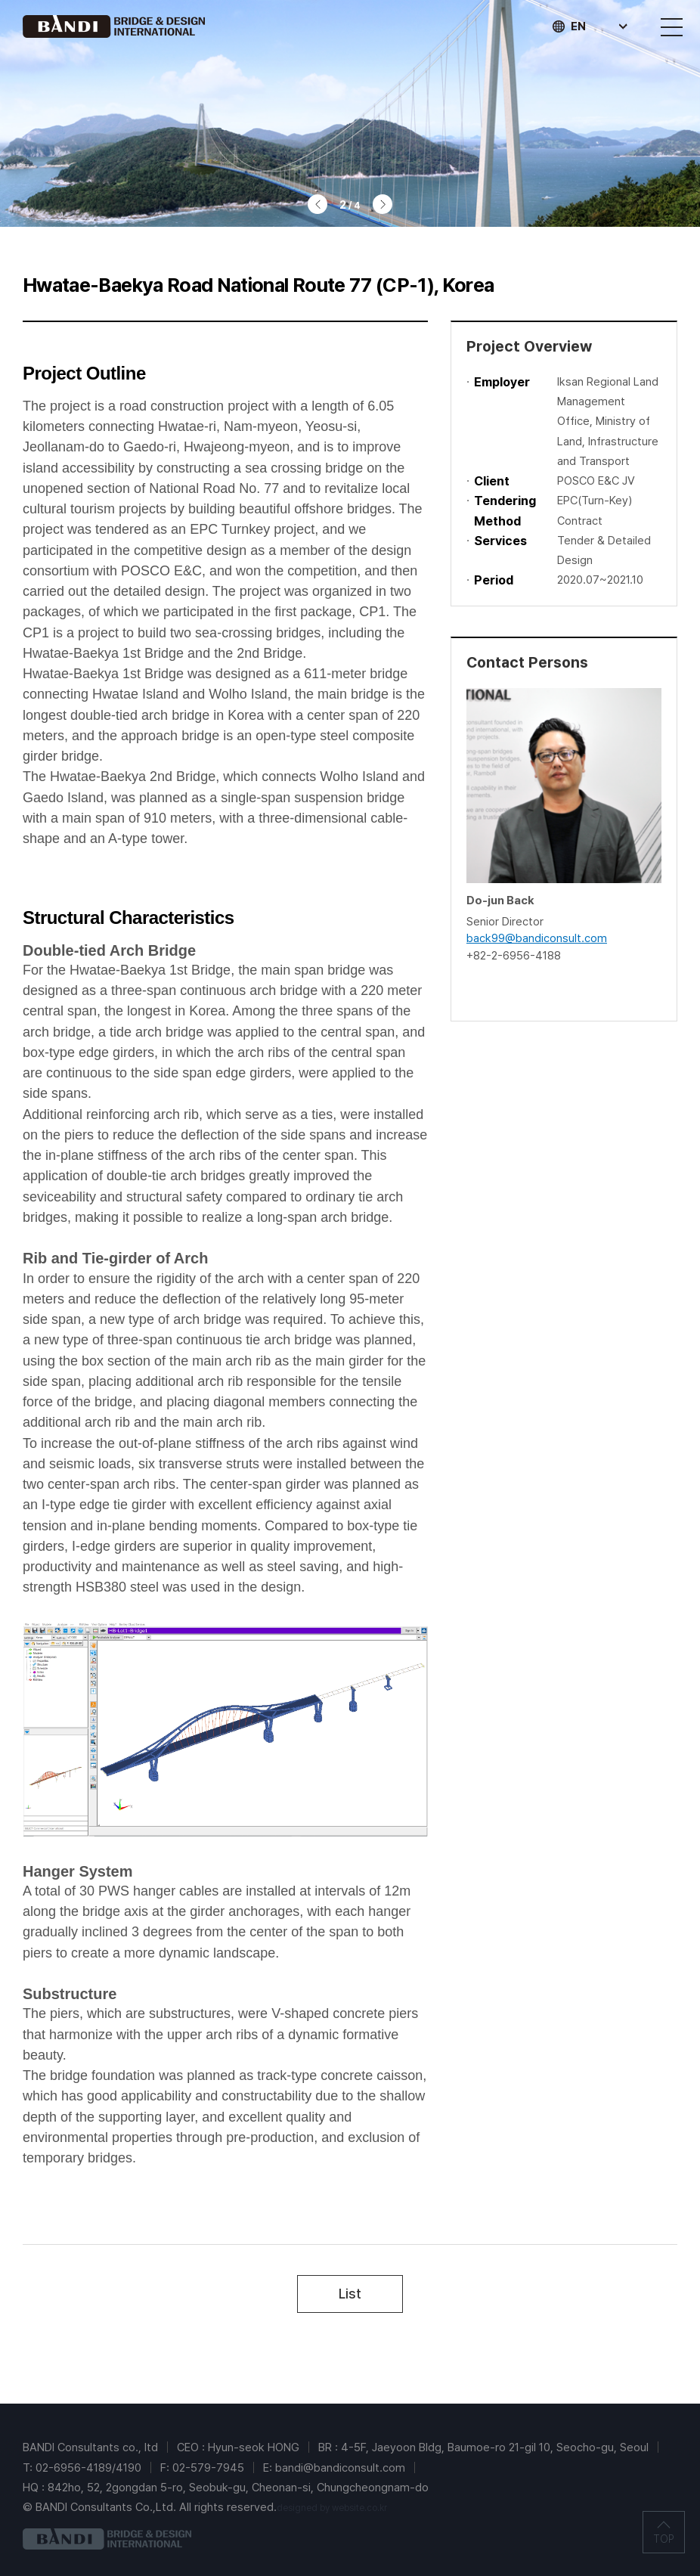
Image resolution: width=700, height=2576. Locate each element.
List (350, 2294)
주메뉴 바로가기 (0, 0)
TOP (663, 2540)
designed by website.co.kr (332, 2508)
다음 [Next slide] (382, 204)
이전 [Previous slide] (317, 204)
